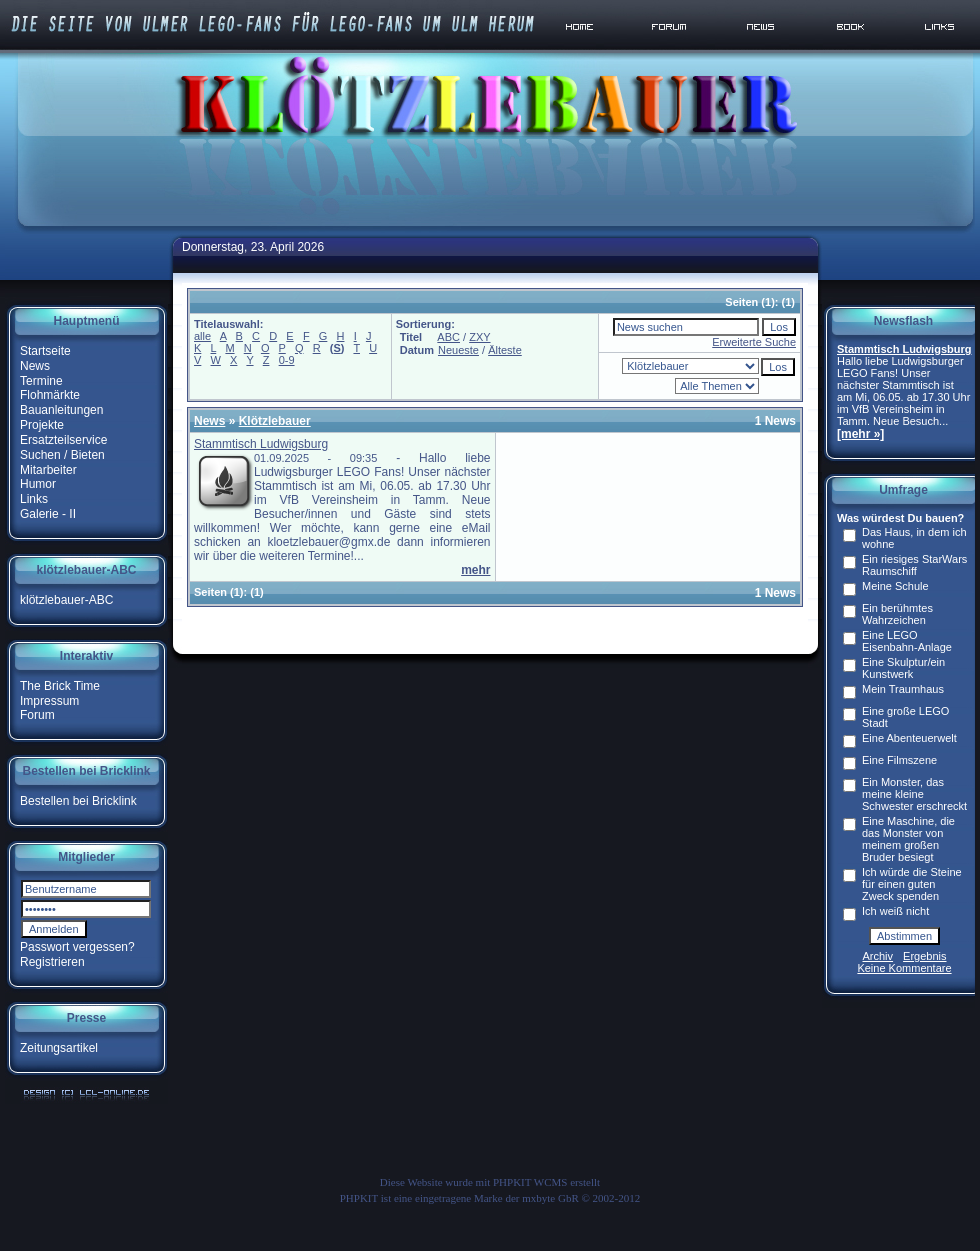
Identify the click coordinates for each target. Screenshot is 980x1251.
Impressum (49, 700)
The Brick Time (60, 686)
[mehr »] (860, 434)
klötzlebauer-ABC (66, 600)
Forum (37, 715)
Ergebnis (924, 956)
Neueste (458, 350)
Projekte (42, 425)
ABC (448, 337)
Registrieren (52, 962)
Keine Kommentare (904, 968)
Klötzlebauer (275, 421)
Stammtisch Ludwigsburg (261, 444)
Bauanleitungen (61, 410)
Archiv (878, 956)
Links (34, 499)
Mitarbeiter (48, 469)
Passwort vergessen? (77, 947)
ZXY (479, 337)
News (35, 366)
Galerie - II (48, 514)
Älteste (505, 350)
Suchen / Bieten (62, 455)
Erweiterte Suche (754, 342)
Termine (41, 380)
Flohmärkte (50, 395)
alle (202, 336)
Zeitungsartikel (59, 1048)
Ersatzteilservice (63, 440)
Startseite (45, 351)
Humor (38, 484)
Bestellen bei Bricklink (78, 801)
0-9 (287, 360)
